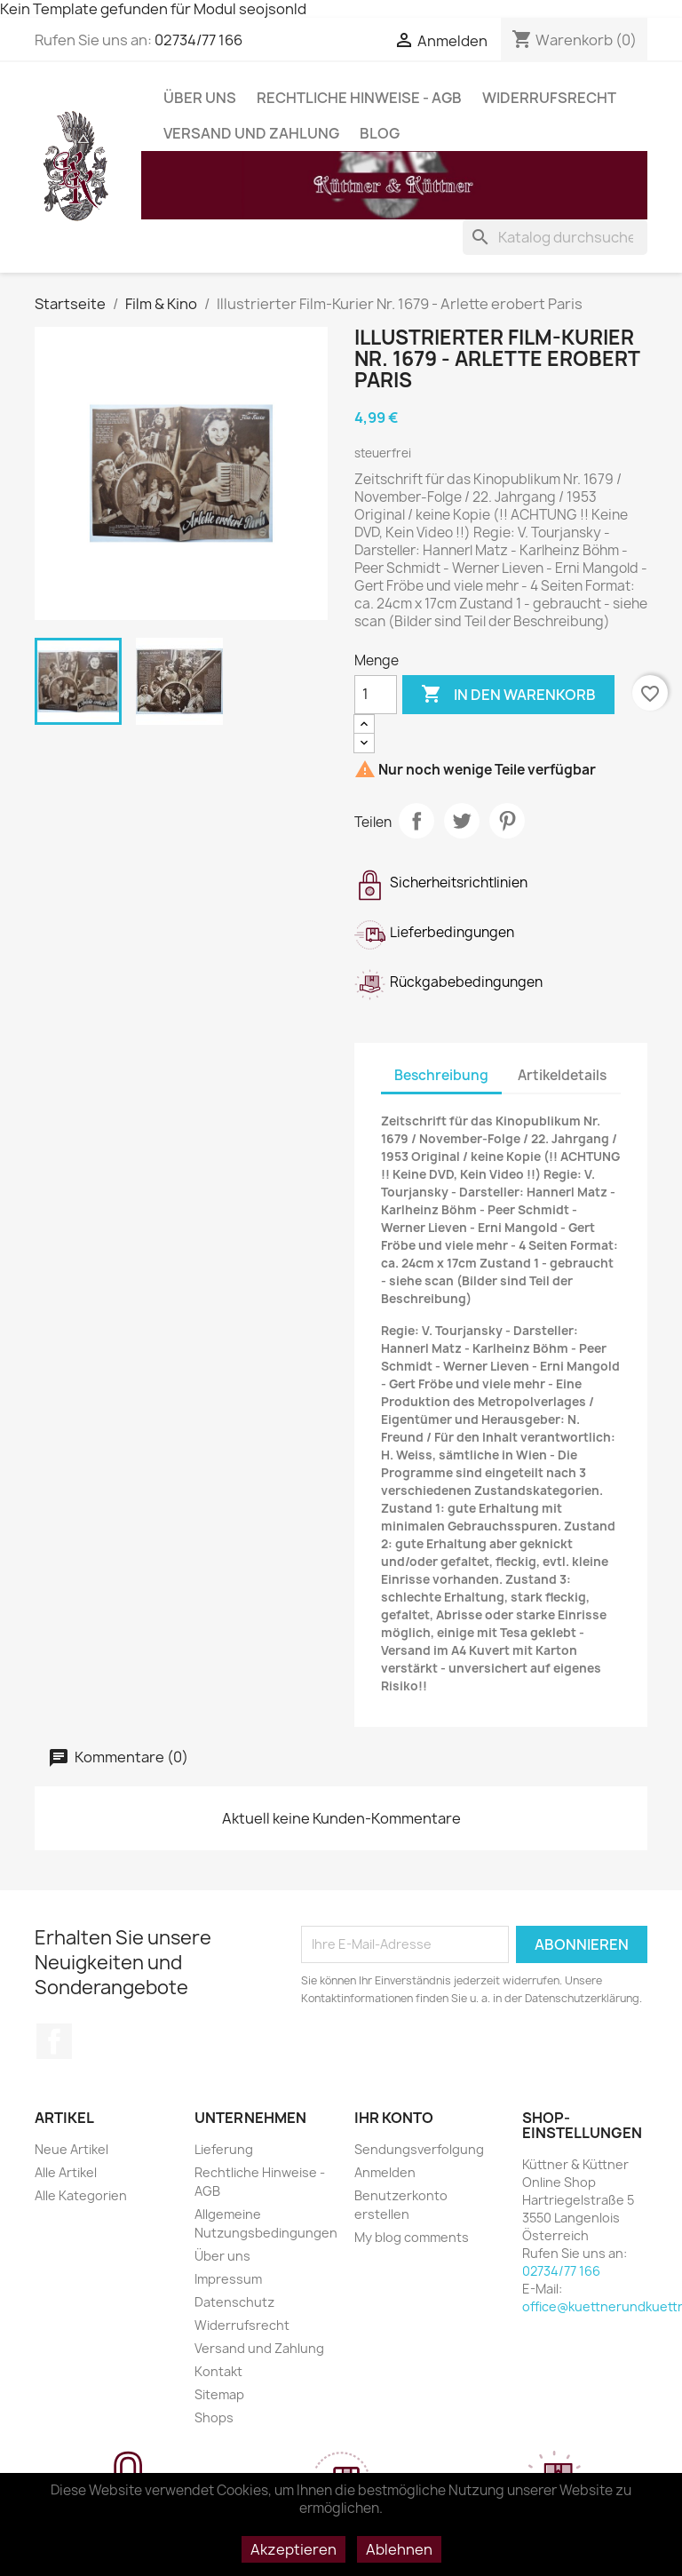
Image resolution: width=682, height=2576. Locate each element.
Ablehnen (399, 2549)
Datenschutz (234, 2302)
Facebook (54, 2041)
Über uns (199, 97)
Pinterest (507, 821)
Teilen (416, 821)
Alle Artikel (66, 2172)
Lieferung (223, 2149)
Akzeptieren (293, 2549)
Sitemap (219, 2394)
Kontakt (218, 2371)
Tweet (462, 821)
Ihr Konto (393, 2117)
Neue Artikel (71, 2149)
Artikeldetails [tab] (562, 1075)
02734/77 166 (198, 40)
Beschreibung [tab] (441, 1075)
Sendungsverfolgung (419, 2149)
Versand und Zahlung (251, 133)
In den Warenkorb (508, 694)
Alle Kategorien (81, 2195)
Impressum (228, 2278)
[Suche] (555, 237)
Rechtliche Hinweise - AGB (359, 97)
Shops (214, 2417)
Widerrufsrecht (549, 97)
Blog (380, 133)
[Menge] (375, 694)
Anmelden (385, 2172)
